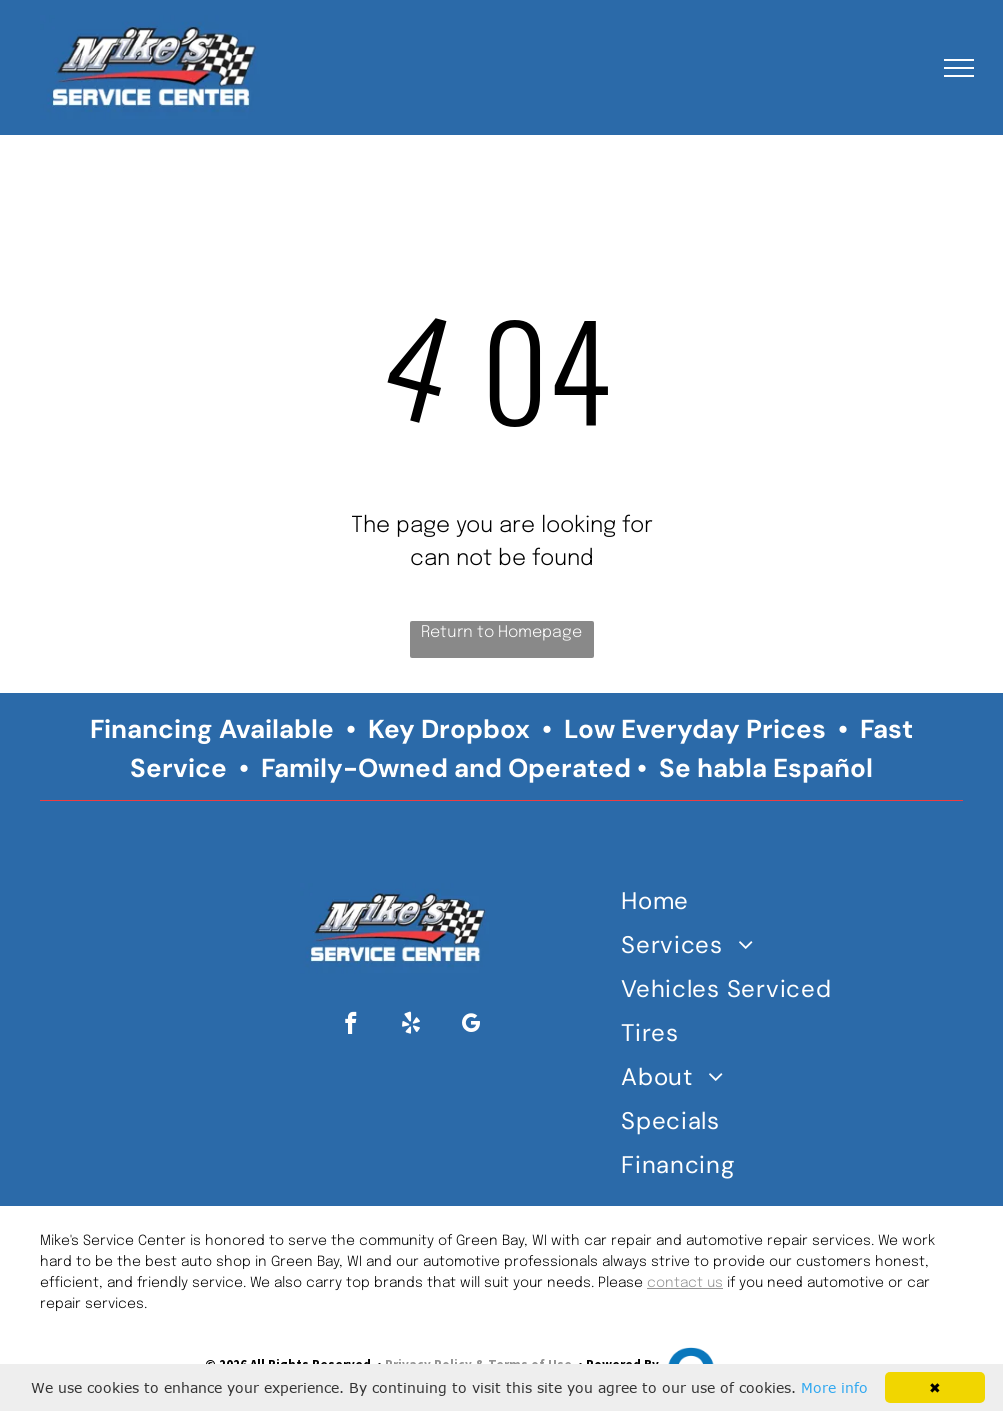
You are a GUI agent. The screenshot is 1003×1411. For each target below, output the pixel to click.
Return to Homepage (501, 632)
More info (834, 1387)
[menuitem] (731, 905)
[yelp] (411, 1026)
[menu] (959, 68)
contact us (685, 1283)
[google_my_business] (471, 1026)
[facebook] (351, 1026)
